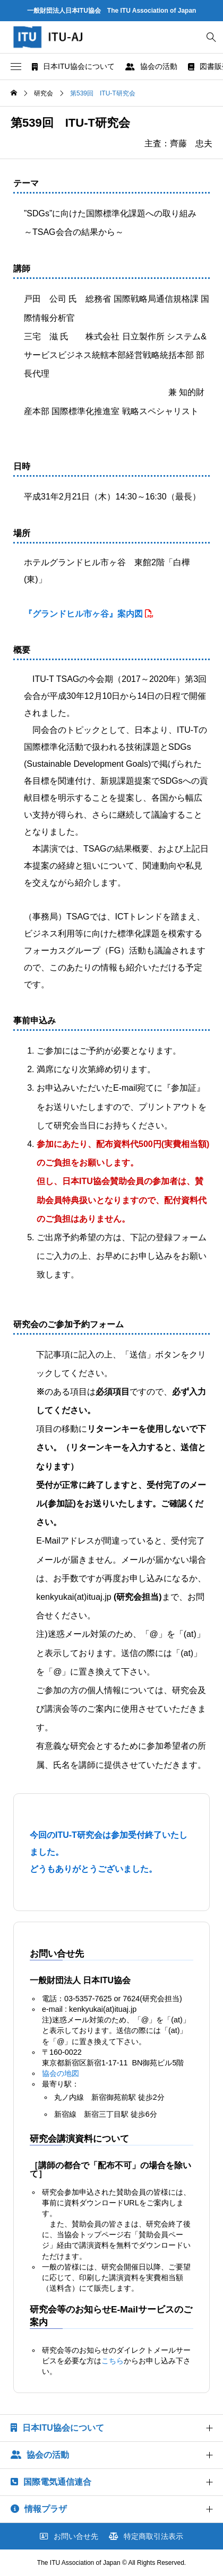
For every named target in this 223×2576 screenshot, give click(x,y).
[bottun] (211, 37)
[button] (16, 67)
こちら (112, 2360)
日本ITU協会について (73, 66)
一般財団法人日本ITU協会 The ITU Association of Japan (111, 10)
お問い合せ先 (69, 2536)
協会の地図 (60, 2073)
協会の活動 (151, 66)
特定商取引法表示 (146, 2536)
